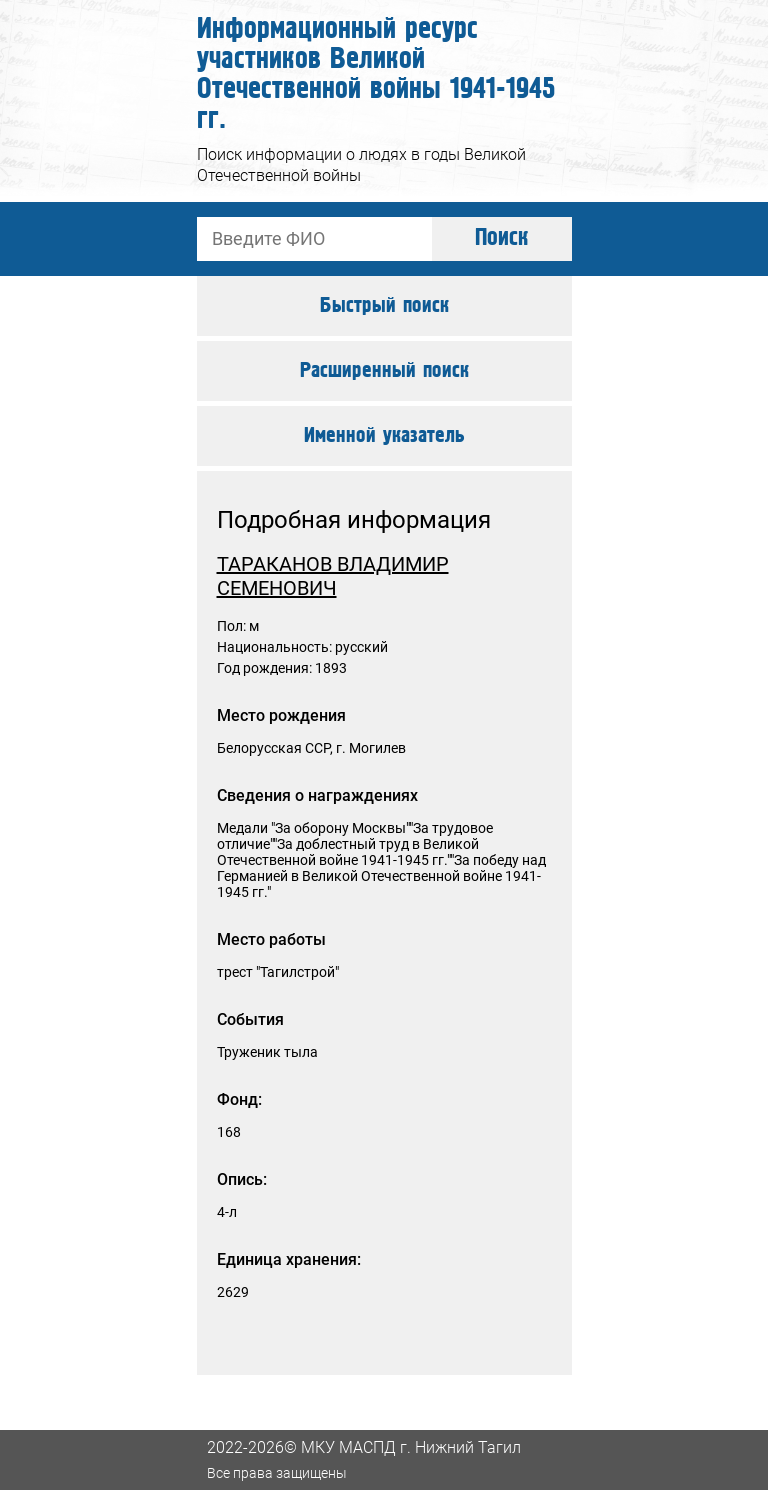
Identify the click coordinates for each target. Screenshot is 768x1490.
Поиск (502, 238)
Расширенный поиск (384, 371)
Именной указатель (384, 436)
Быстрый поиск (384, 306)
